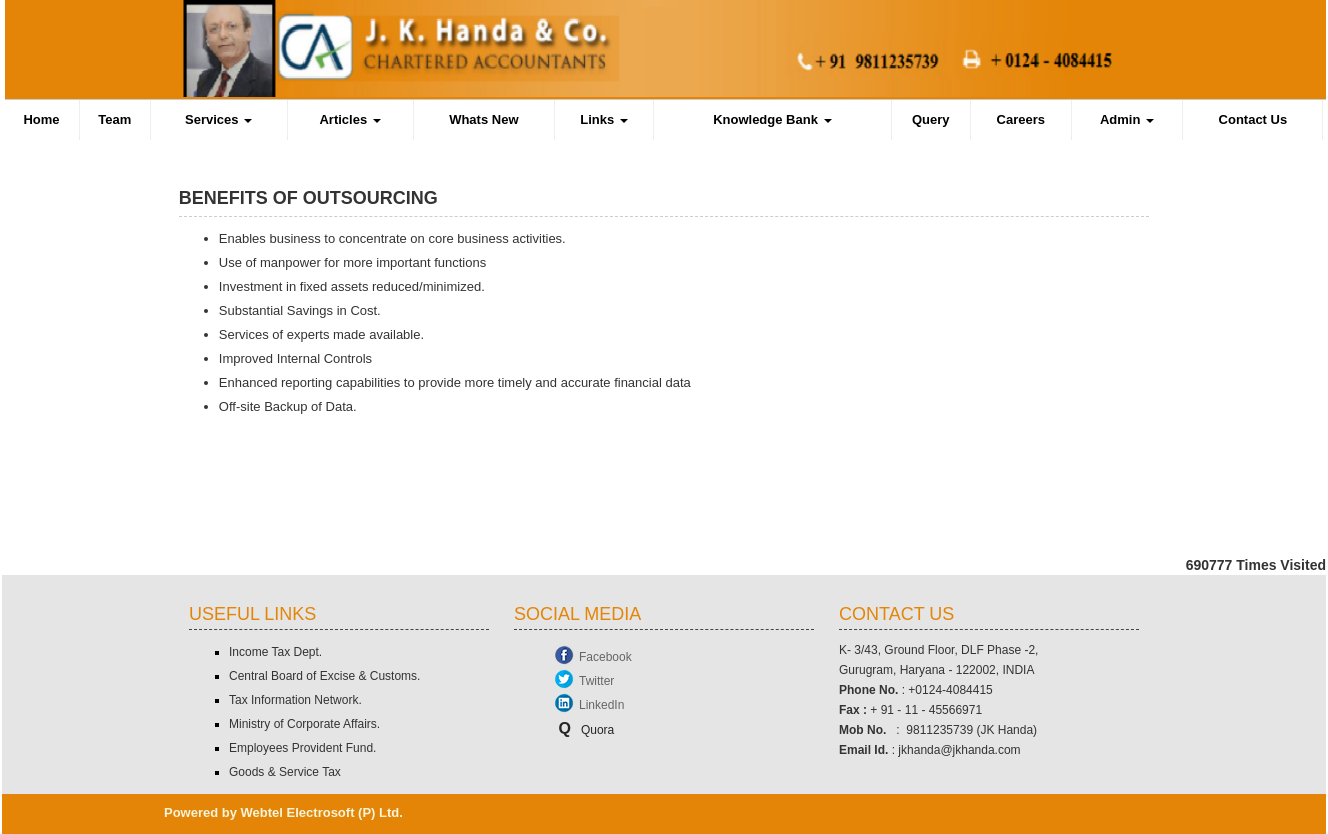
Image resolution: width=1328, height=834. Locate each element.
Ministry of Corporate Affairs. (304, 724)
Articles (349, 119)
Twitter (596, 681)
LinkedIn (601, 705)
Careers (1021, 119)
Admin (1127, 119)
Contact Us (1253, 119)
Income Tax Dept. (275, 652)
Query (931, 119)
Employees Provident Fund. (302, 748)
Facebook (605, 657)
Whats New (483, 119)
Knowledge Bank (772, 119)
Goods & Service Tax (285, 772)
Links (604, 119)
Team (114, 119)
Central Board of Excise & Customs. (324, 676)
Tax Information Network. (295, 700)
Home (41, 119)
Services (218, 119)
